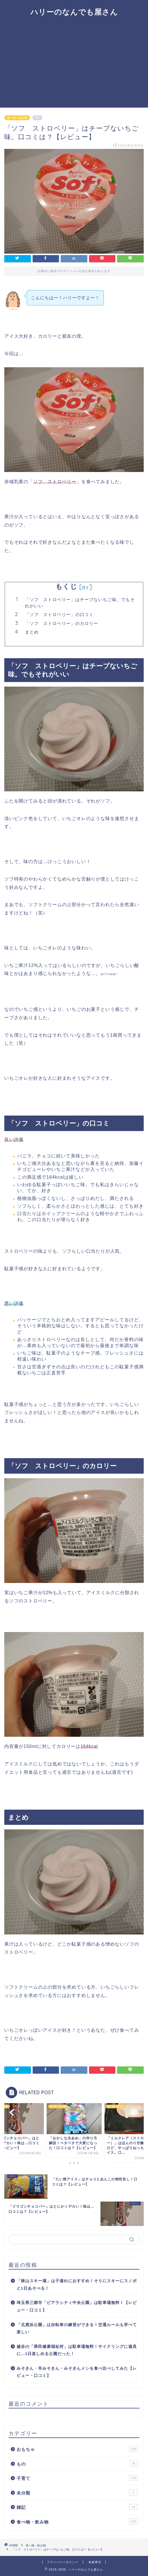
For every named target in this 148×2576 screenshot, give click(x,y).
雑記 (77, 2507)
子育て (77, 2478)
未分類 (77, 2492)
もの (77, 2463)
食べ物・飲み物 (17, 117)
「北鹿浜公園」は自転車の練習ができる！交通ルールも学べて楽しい (77, 2328)
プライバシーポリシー (62, 2562)
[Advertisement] (74, 64)
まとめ (32, 632)
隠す (85, 587)
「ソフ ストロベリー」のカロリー (61, 623)
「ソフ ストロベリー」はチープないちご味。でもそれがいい (80, 603)
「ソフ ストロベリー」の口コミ (59, 614)
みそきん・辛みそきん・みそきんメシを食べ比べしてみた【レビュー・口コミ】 (77, 2372)
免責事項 (94, 2562)
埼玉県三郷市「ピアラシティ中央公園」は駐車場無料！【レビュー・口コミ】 (77, 2306)
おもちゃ (77, 2449)
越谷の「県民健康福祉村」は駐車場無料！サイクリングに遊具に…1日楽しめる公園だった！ (77, 2350)
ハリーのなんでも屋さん (74, 11)
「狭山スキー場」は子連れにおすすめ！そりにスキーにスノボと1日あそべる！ (77, 2285)
